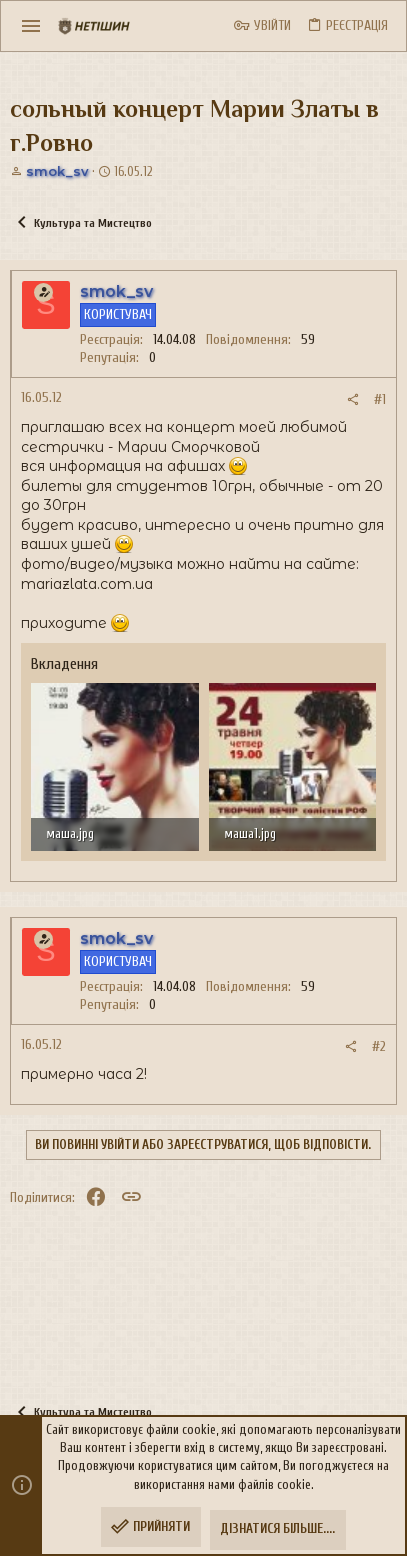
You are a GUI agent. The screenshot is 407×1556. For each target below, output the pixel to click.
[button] (31, 26)
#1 (380, 399)
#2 (379, 1046)
